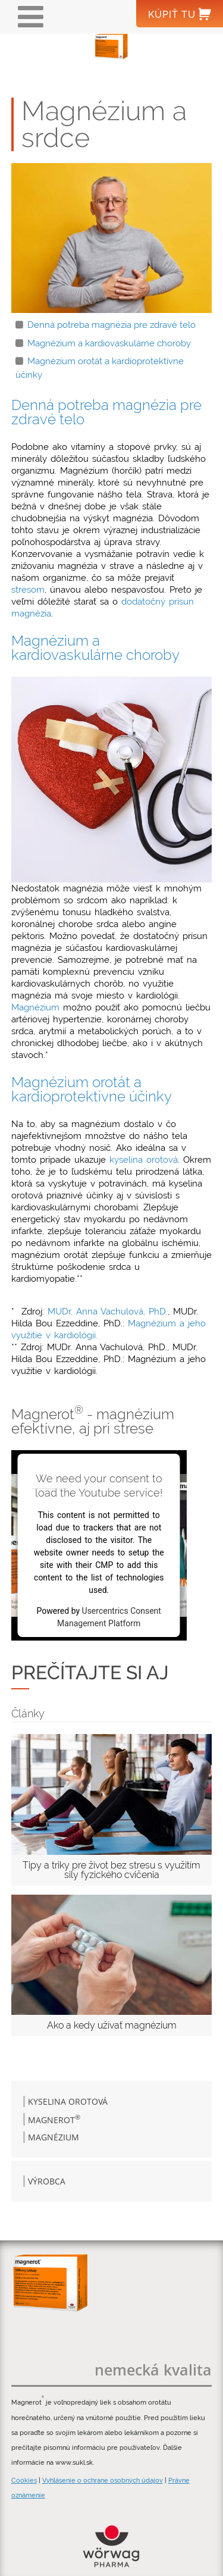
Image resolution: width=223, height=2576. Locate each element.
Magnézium (35, 1007)
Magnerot (54, 2119)
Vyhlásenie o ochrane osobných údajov (102, 2480)
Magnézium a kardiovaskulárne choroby (109, 343)
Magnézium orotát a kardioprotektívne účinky (93, 1089)
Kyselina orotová (68, 2101)
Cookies (24, 2480)
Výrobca (46, 2181)
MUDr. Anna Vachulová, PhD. (108, 1311)
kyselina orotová (143, 1159)
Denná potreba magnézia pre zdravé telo (111, 325)
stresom (28, 589)
